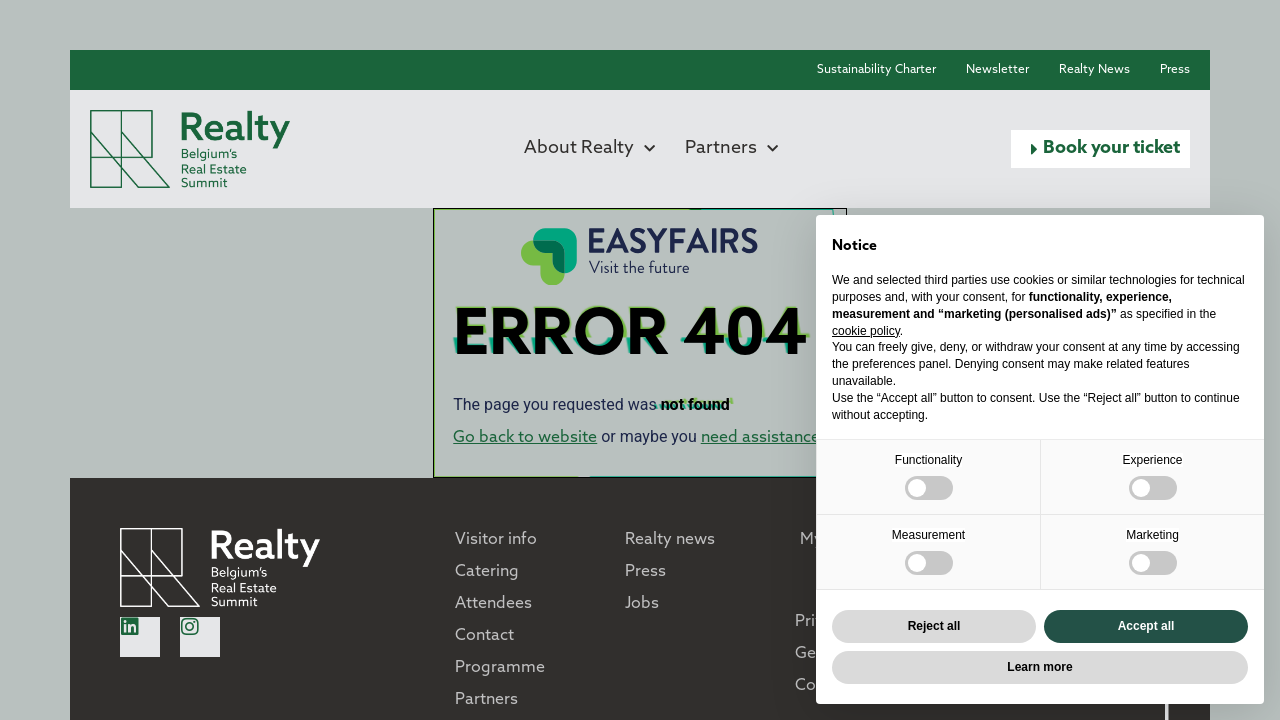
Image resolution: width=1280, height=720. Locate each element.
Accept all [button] (1146, 626)
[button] (1100, 149)
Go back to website (525, 438)
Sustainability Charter (876, 70)
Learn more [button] (1039, 667)
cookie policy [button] (866, 331)
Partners (731, 149)
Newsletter (997, 70)
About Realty (589, 149)
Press (1175, 70)
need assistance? (764, 438)
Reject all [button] (934, 626)
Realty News (1094, 70)
